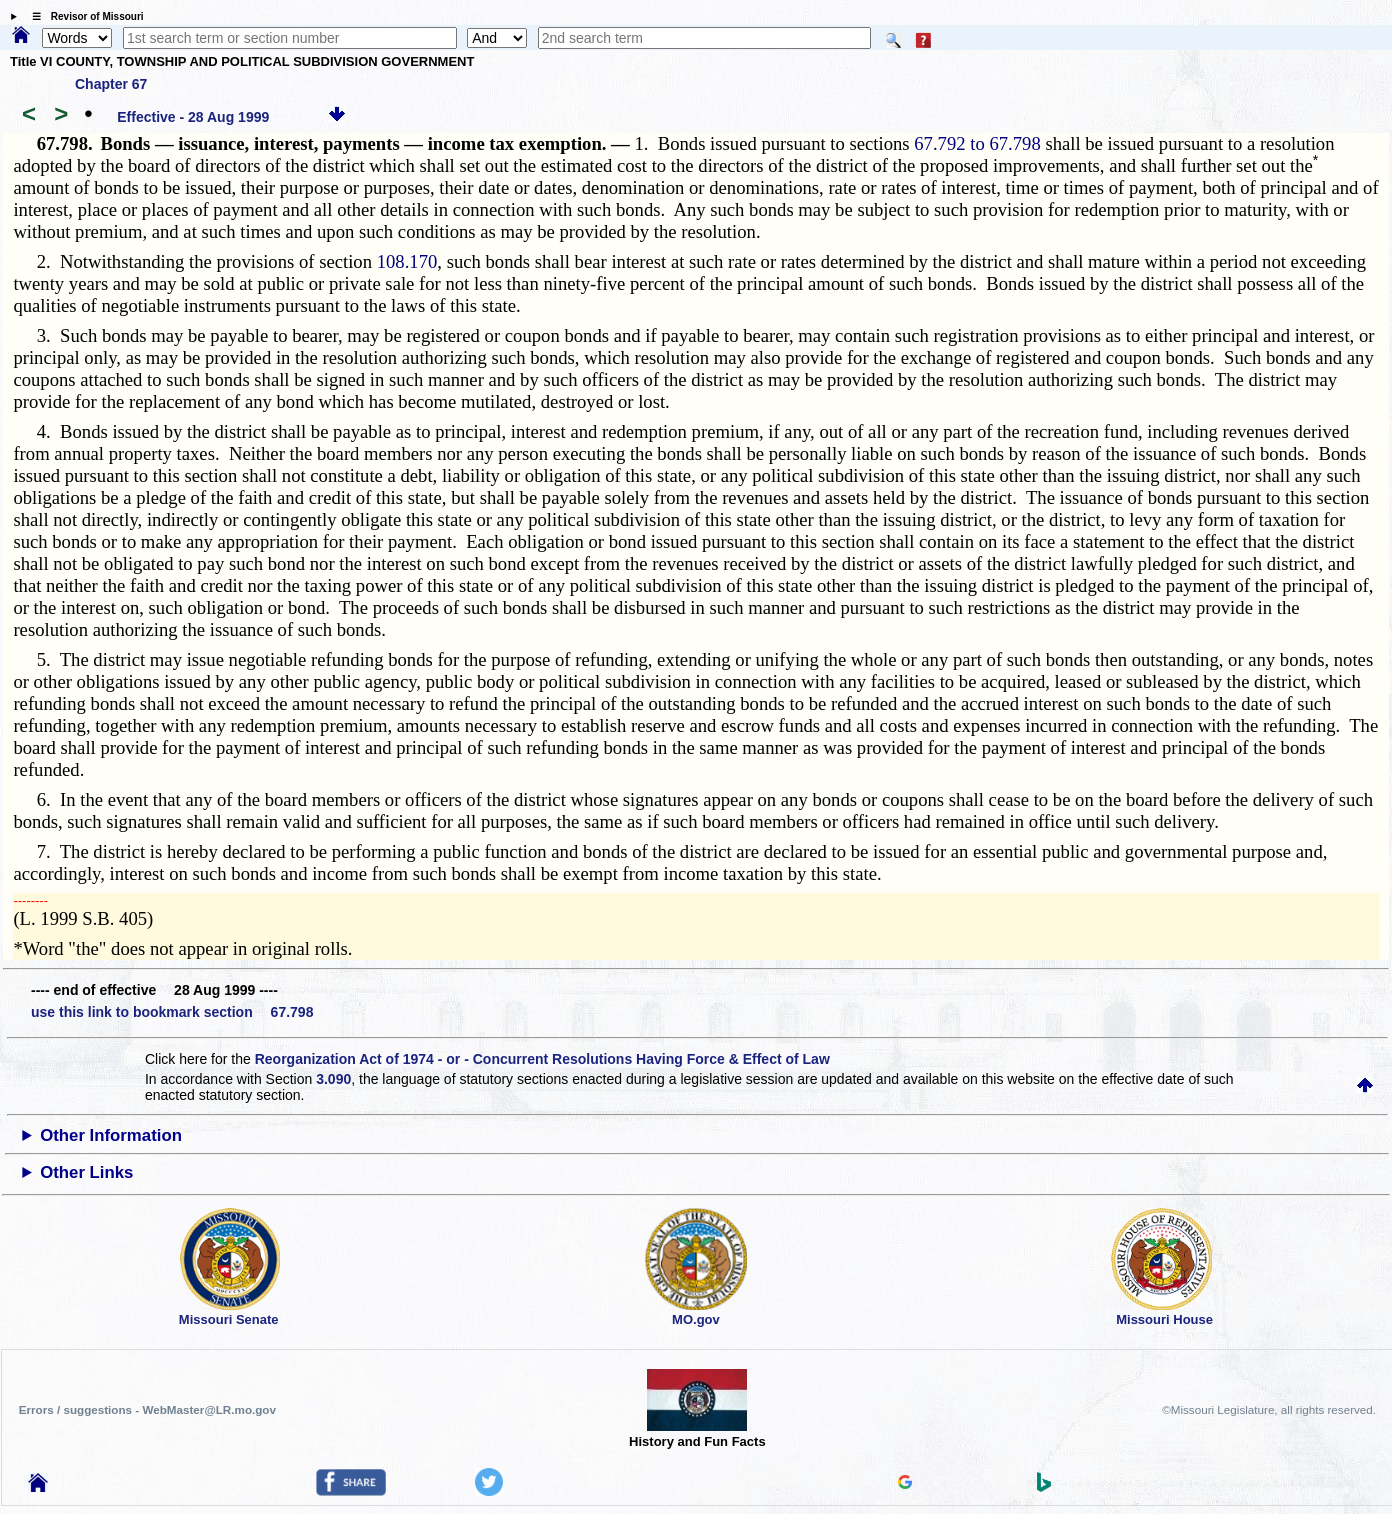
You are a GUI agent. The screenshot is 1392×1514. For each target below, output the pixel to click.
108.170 (407, 261)
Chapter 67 (111, 84)
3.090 (333, 1079)
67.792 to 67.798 (977, 143)
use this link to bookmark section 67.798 (172, 1012)
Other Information (111, 1135)
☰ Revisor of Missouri (83, 16)
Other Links (86, 1172)
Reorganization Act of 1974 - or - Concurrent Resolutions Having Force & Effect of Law (542, 1059)
